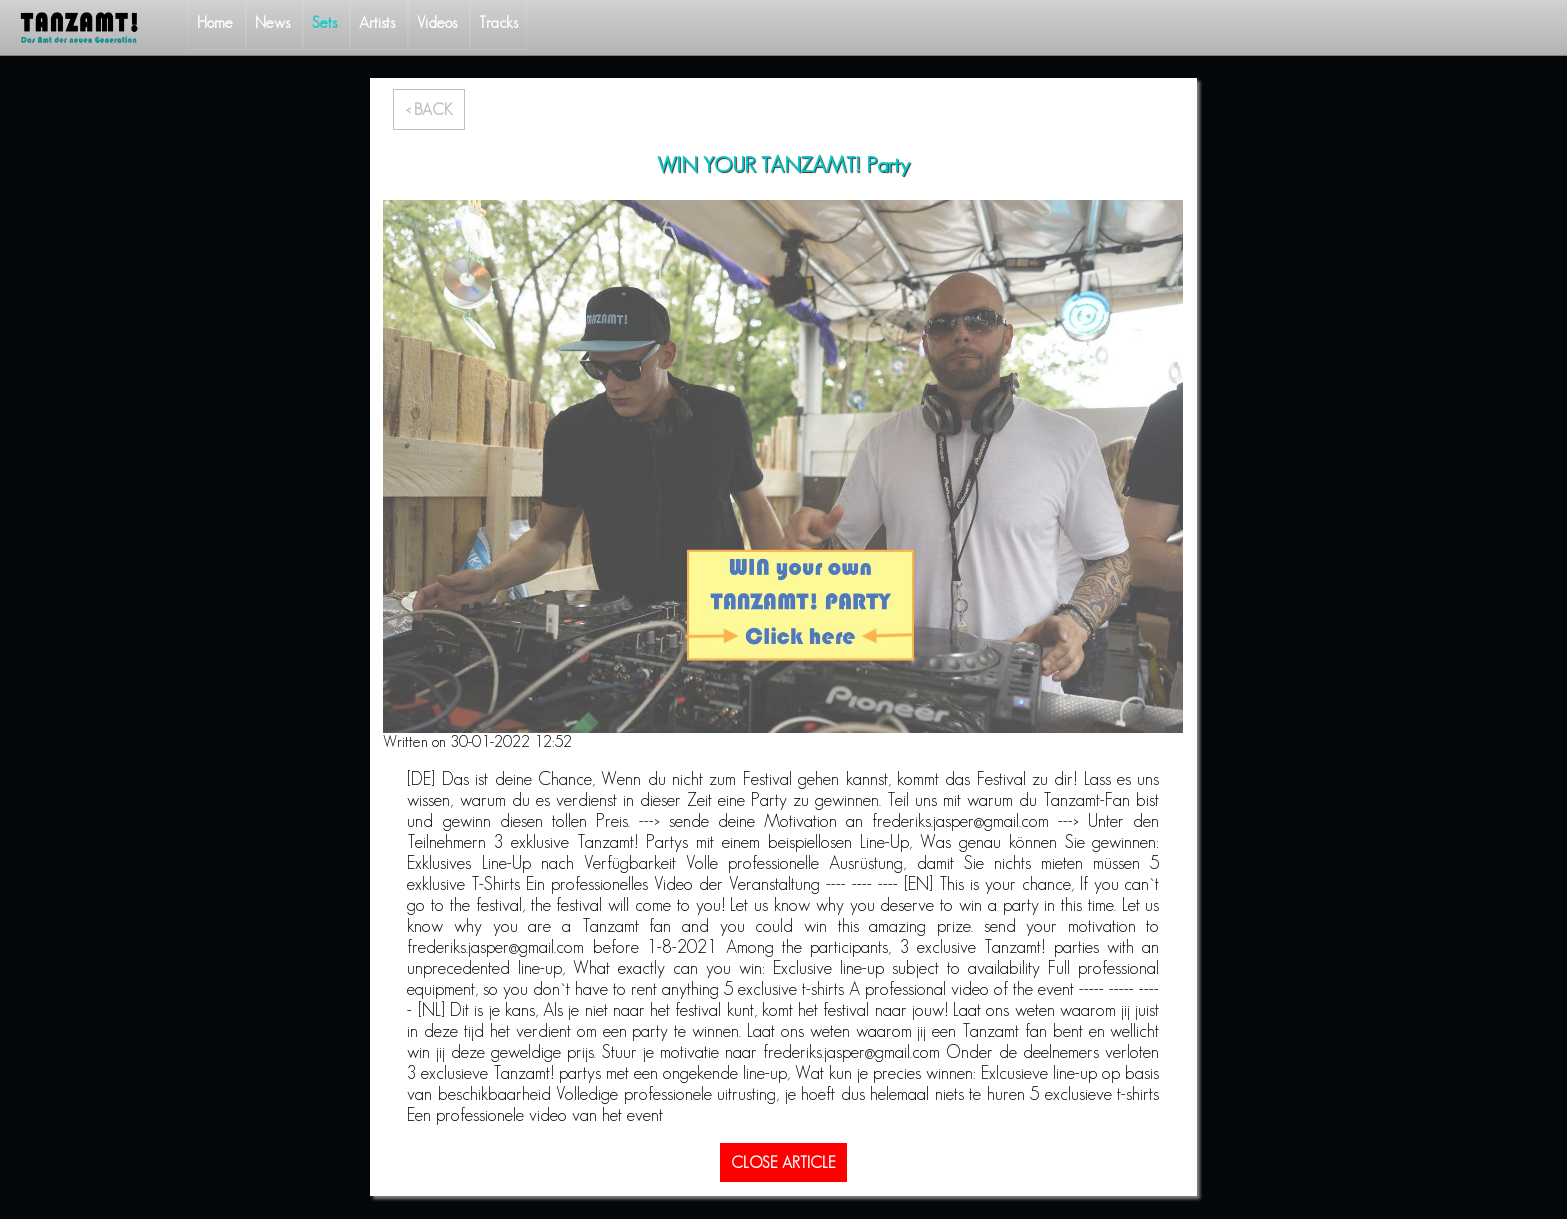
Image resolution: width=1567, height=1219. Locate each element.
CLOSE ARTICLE (783, 1162)
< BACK (429, 109)
